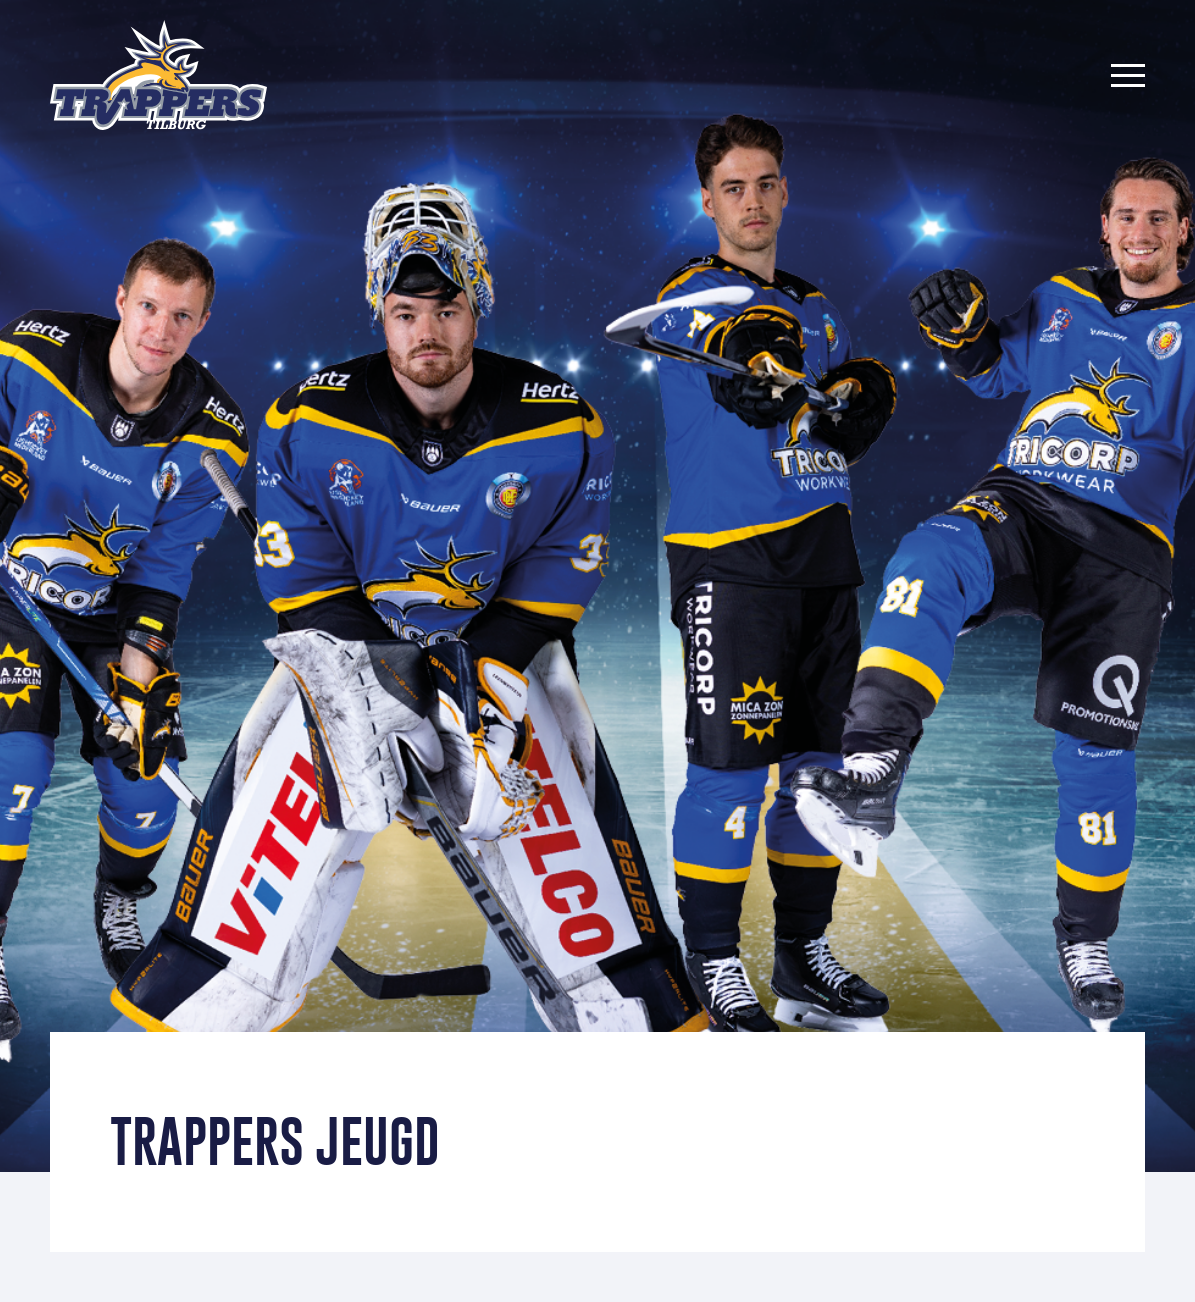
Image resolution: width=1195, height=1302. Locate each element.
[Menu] (1128, 75)
